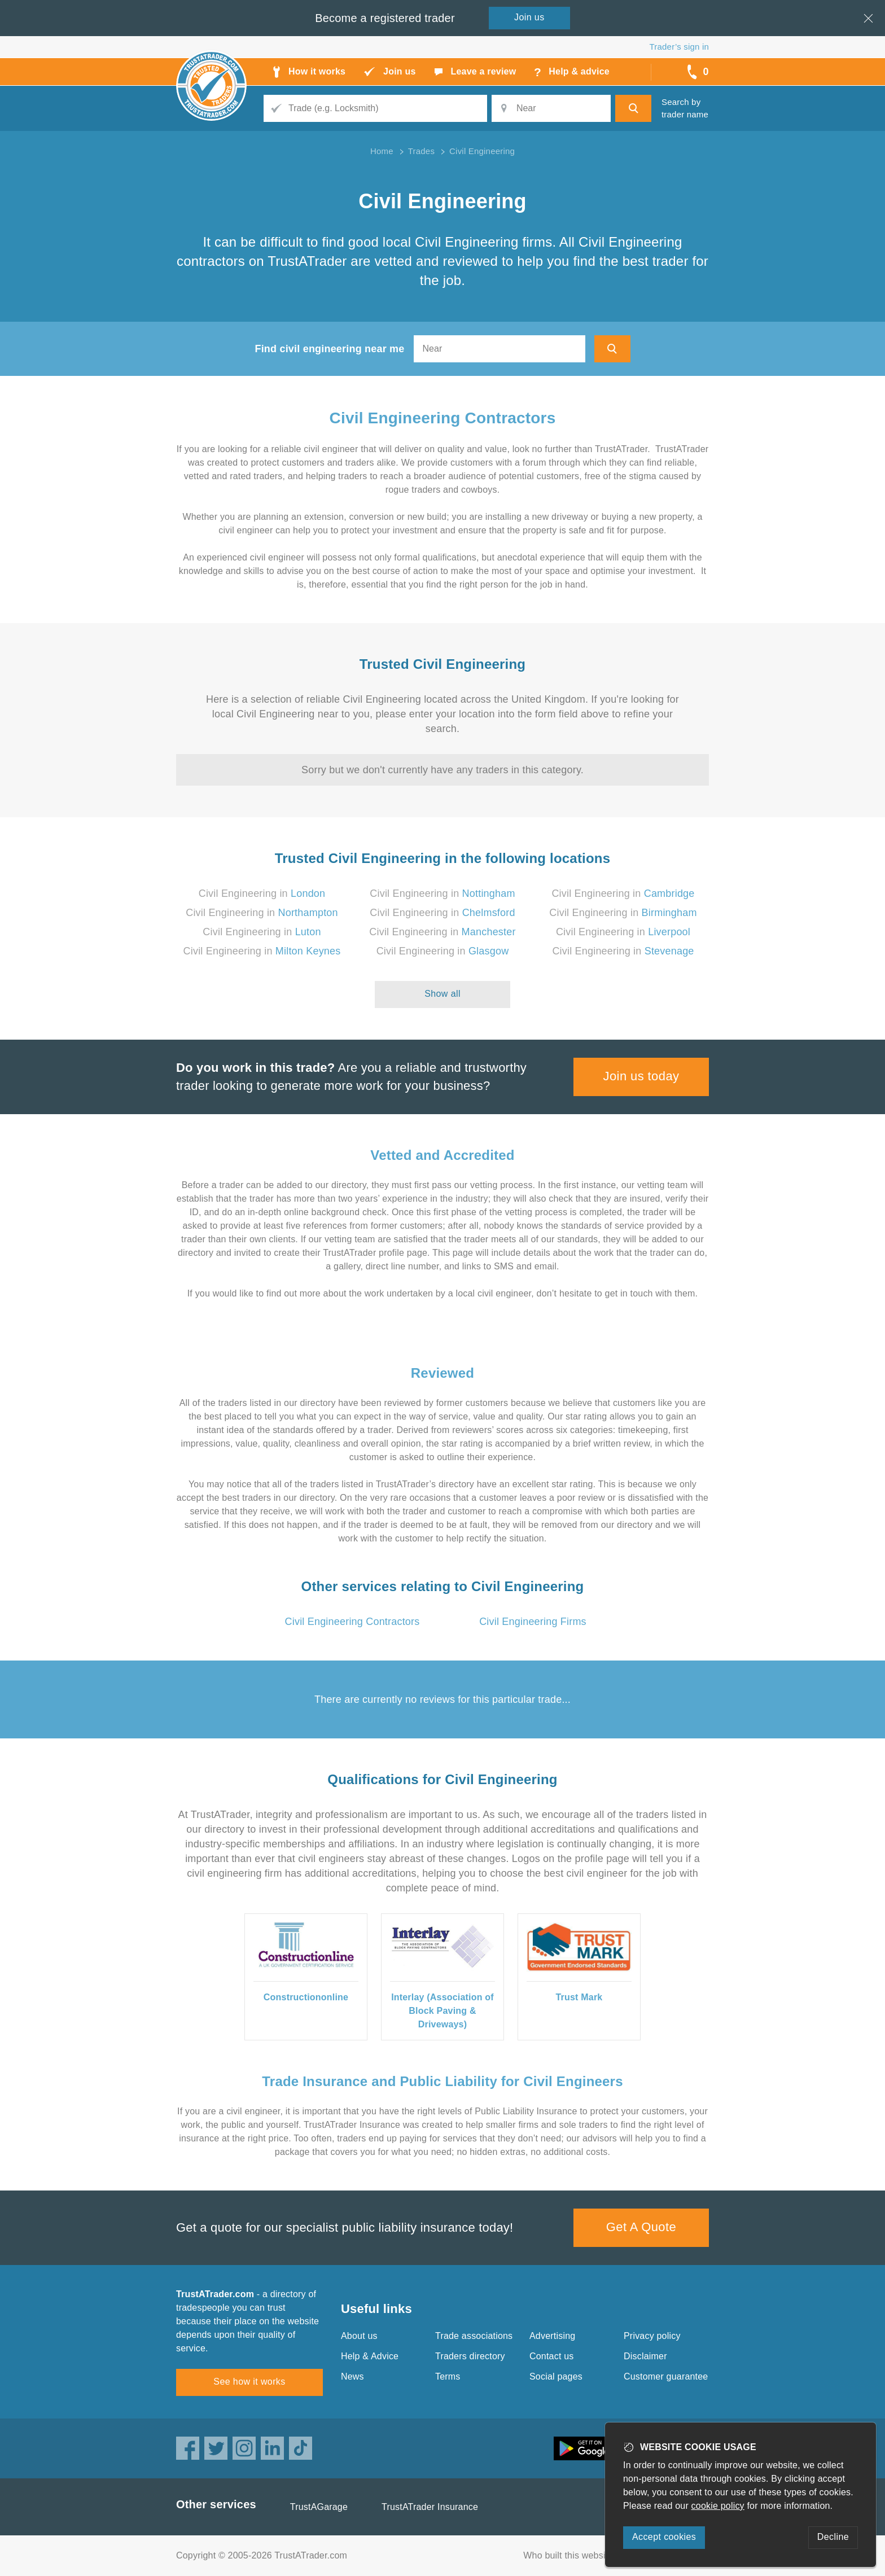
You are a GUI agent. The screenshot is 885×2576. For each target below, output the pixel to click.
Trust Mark (579, 1997)
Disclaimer (645, 2356)
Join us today (641, 1076)
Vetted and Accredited (442, 1155)
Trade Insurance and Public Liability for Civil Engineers (442, 2081)
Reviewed (442, 1373)
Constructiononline (306, 1997)
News (352, 2376)
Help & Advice (369, 2356)
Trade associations (473, 2336)
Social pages (555, 2376)
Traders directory (470, 2356)
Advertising (552, 2336)
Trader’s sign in (679, 46)
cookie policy (717, 2506)
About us (359, 2336)
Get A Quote (641, 2227)
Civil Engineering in (262, 893)
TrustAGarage (319, 2507)
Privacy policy (652, 2336)
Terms (448, 2376)
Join (529, 17)
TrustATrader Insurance (430, 2507)
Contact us (551, 2356)
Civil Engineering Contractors (443, 418)
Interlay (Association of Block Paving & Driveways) (442, 2010)
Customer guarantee (666, 2376)
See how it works (249, 2381)
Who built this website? (570, 2555)
